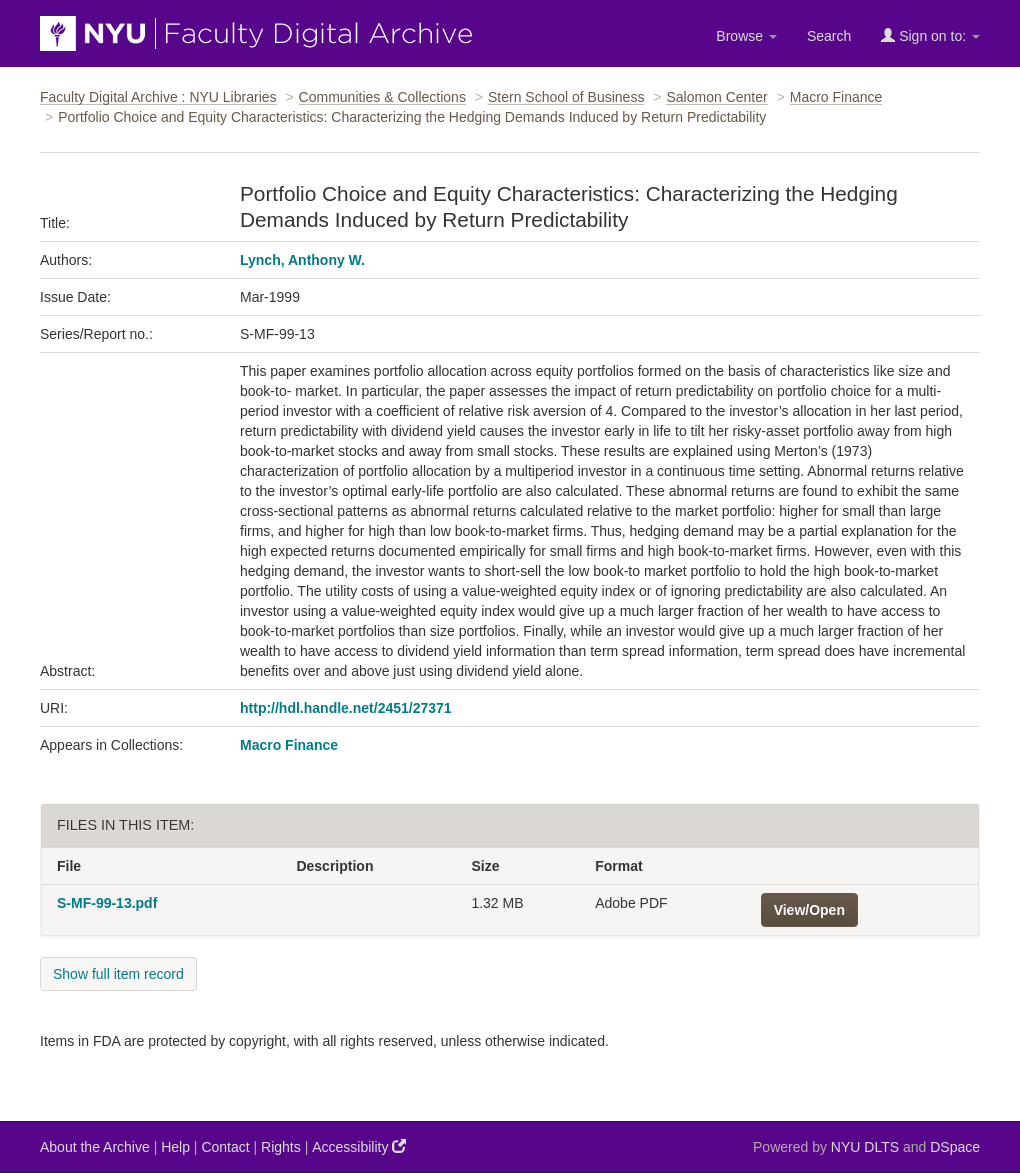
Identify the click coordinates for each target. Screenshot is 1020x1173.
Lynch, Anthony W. (302, 260)
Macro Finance (836, 97)
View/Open (809, 910)
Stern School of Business (566, 97)
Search (829, 36)
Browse (746, 36)
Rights (281, 1147)
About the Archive (95, 1147)
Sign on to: (930, 35)
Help (175, 1147)
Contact (225, 1147)
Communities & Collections (382, 97)
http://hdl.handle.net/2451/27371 (346, 708)
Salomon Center (716, 97)
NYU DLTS (865, 1147)
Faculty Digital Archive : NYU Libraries (158, 97)
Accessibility (359, 1146)
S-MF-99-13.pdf (107, 903)
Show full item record (118, 974)
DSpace (955, 1147)
